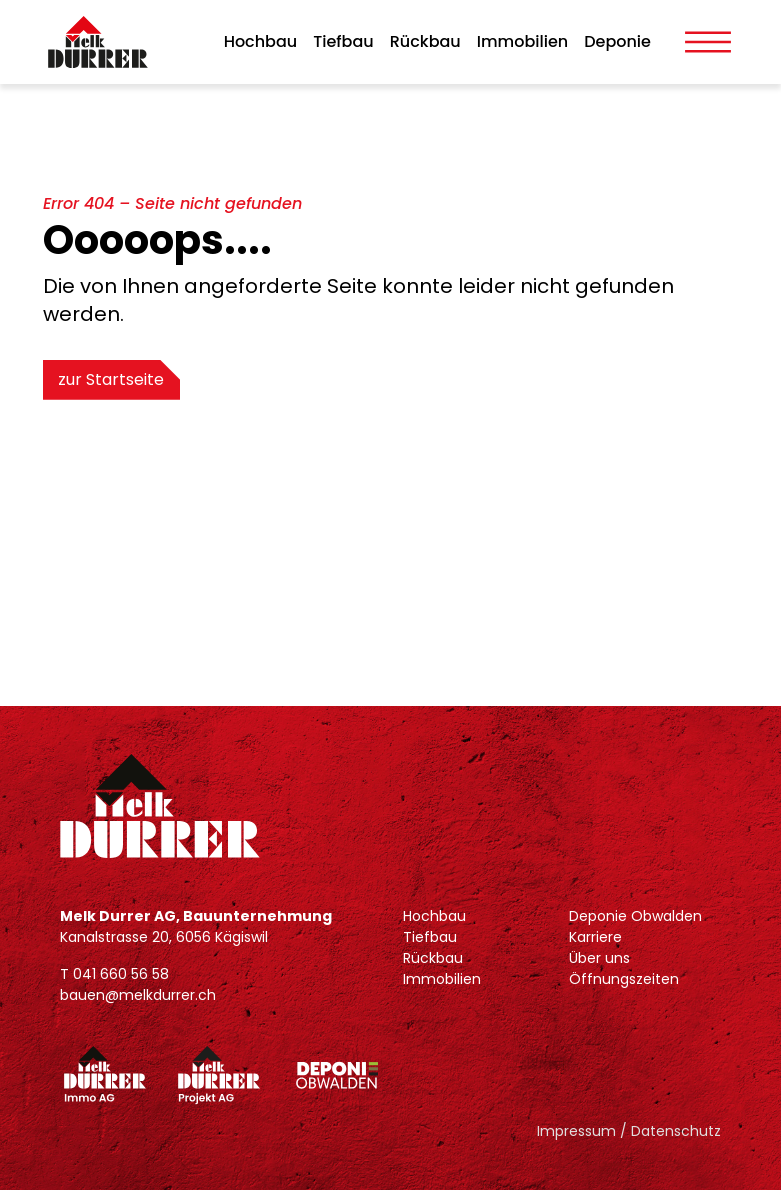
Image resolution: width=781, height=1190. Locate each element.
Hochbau (261, 41)
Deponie (617, 41)
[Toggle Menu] (708, 42)
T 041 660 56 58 (114, 974)
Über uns (599, 958)
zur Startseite (112, 379)
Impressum (576, 1131)
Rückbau (425, 41)
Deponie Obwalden (635, 916)
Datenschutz (676, 1131)
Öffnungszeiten (624, 979)
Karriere (595, 937)
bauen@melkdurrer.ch (138, 995)
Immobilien (522, 41)
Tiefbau (343, 41)
